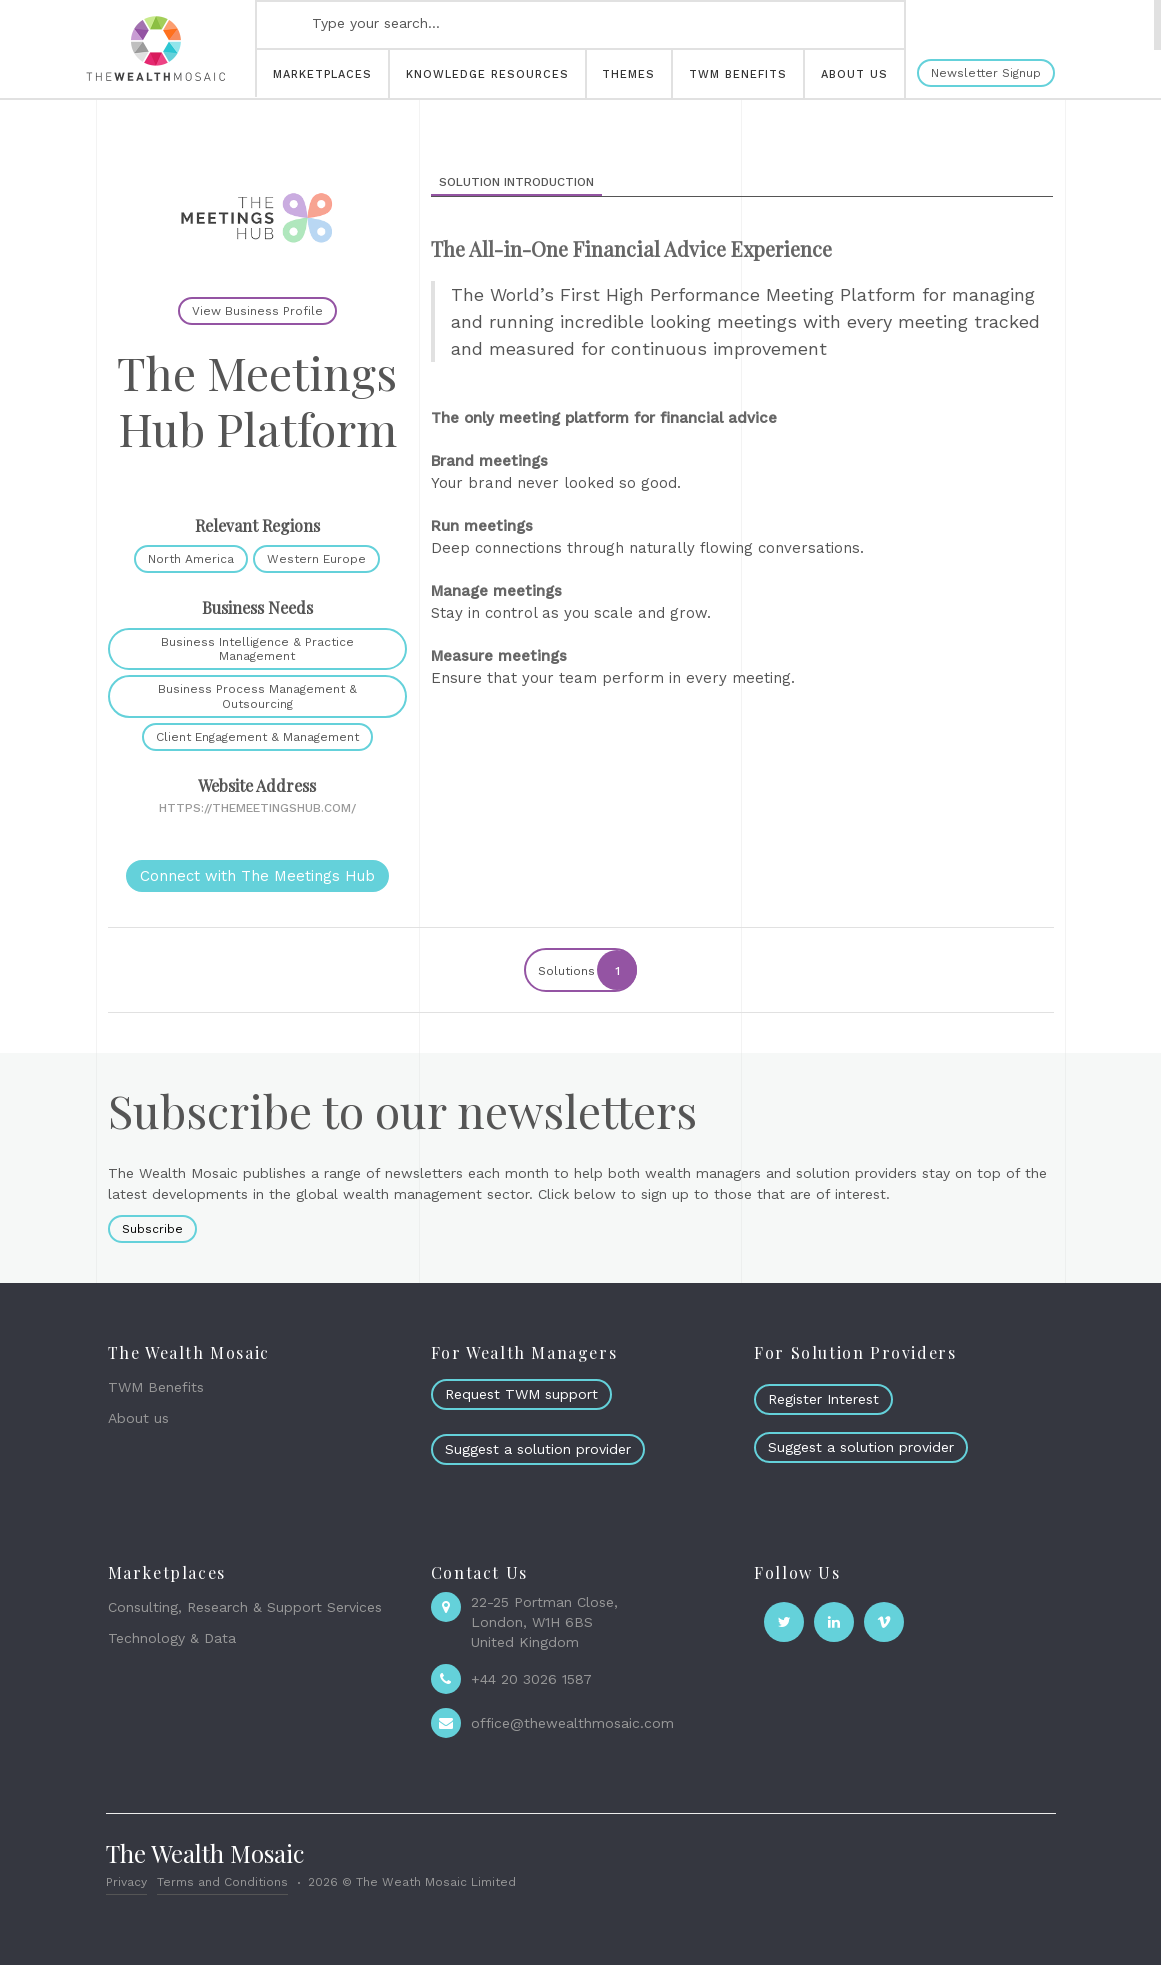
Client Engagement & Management (257, 737)
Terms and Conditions (222, 1882)
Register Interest (823, 1399)
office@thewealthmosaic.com (572, 1723)
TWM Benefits (156, 1387)
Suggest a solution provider (538, 1449)
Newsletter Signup (986, 73)
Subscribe (152, 1229)
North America (191, 559)
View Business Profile (257, 311)
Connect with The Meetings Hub (257, 876)
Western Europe (316, 559)
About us (138, 1418)
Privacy (126, 1882)
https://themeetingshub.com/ (257, 808)
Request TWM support (521, 1394)
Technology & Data (172, 1638)
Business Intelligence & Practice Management (257, 649)
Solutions (586, 970)
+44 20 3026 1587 (531, 1679)
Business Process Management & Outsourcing (257, 696)
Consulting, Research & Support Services (245, 1607)
